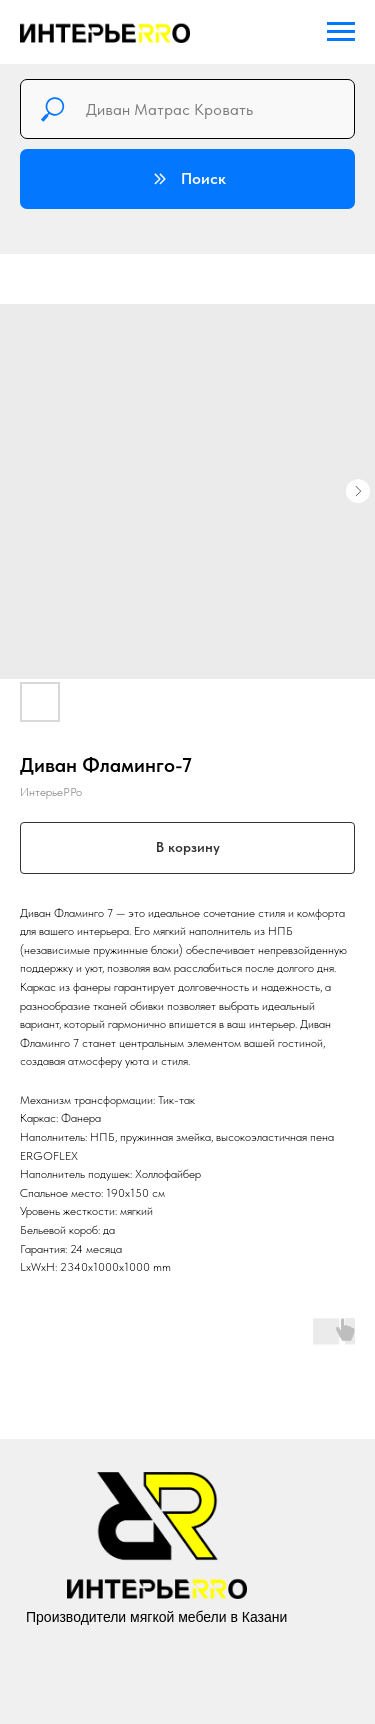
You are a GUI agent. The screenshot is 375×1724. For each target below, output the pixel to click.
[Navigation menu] (341, 32)
